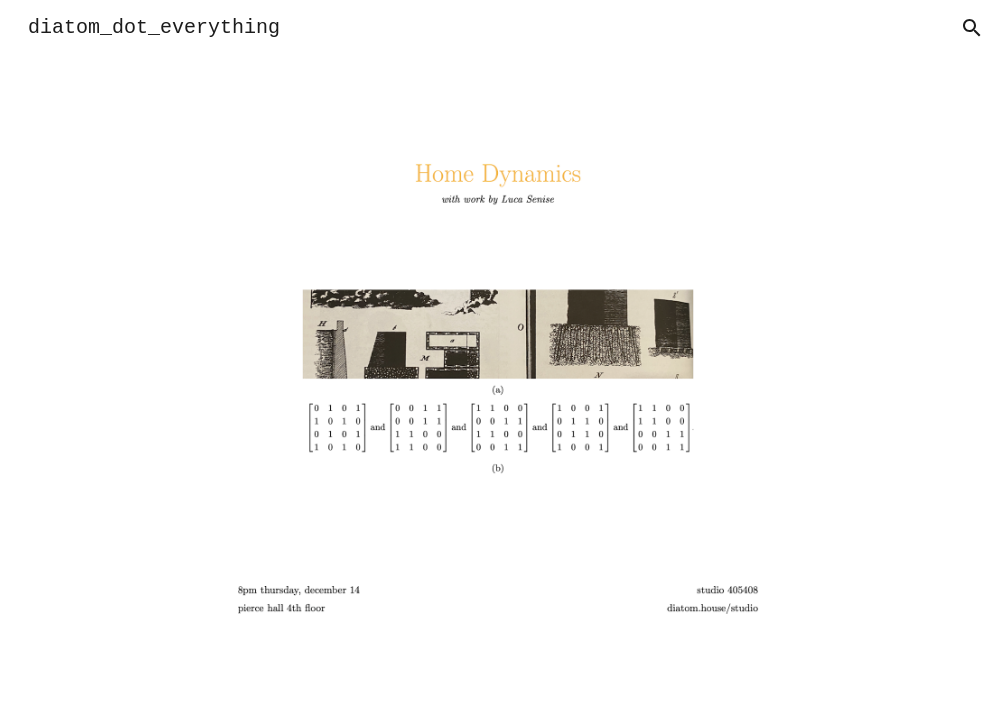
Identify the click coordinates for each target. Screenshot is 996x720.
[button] (972, 28)
